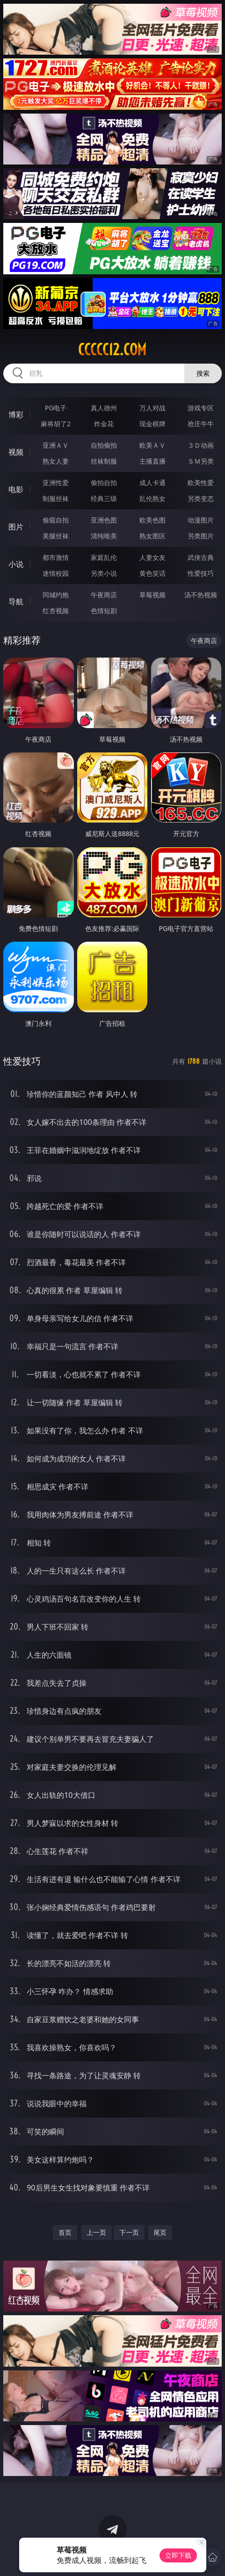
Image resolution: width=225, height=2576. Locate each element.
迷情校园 (56, 573)
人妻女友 (152, 557)
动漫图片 (201, 519)
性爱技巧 (201, 573)
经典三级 (104, 498)
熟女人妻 (56, 461)
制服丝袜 (56, 498)
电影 (15, 489)
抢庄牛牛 (201, 423)
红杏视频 (56, 610)
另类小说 (104, 573)
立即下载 (178, 2555)
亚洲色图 (104, 519)
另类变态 (201, 498)
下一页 (129, 2232)
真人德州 (104, 407)
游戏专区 (201, 407)
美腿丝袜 (56, 535)
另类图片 (201, 535)
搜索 (203, 373)
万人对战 (152, 407)
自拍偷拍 (104, 445)
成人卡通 (152, 482)
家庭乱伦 (104, 557)
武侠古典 (201, 557)
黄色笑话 (152, 573)
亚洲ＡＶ (56, 445)
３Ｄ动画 (201, 445)
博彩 (15, 414)
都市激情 (56, 557)
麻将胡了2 (56, 423)
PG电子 (56, 407)
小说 (15, 564)
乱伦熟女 (152, 498)
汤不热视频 (200, 594)
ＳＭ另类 (201, 461)
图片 (15, 527)
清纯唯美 (104, 535)
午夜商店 (104, 594)
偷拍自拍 (104, 482)
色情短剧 (104, 610)
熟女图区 (152, 535)
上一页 (96, 2232)
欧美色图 (152, 519)
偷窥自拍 (56, 519)
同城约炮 (56, 594)
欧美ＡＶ (152, 445)
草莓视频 (152, 594)
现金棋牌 (152, 423)
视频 (15, 452)
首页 (65, 2232)
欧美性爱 (201, 482)
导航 (15, 601)
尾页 (160, 2232)
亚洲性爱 (56, 482)
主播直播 (152, 461)
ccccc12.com (112, 349)
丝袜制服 (104, 461)
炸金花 (104, 423)
